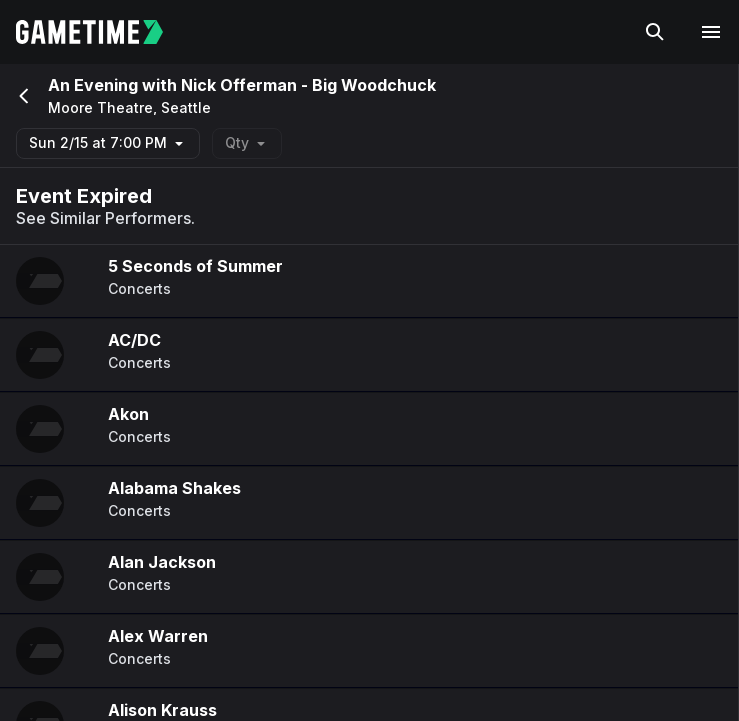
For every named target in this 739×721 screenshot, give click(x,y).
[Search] (655, 32)
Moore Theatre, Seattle (129, 108)
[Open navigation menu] (711, 32)
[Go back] (22, 96)
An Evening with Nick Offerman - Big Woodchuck (242, 85)
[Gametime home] (101, 32)
